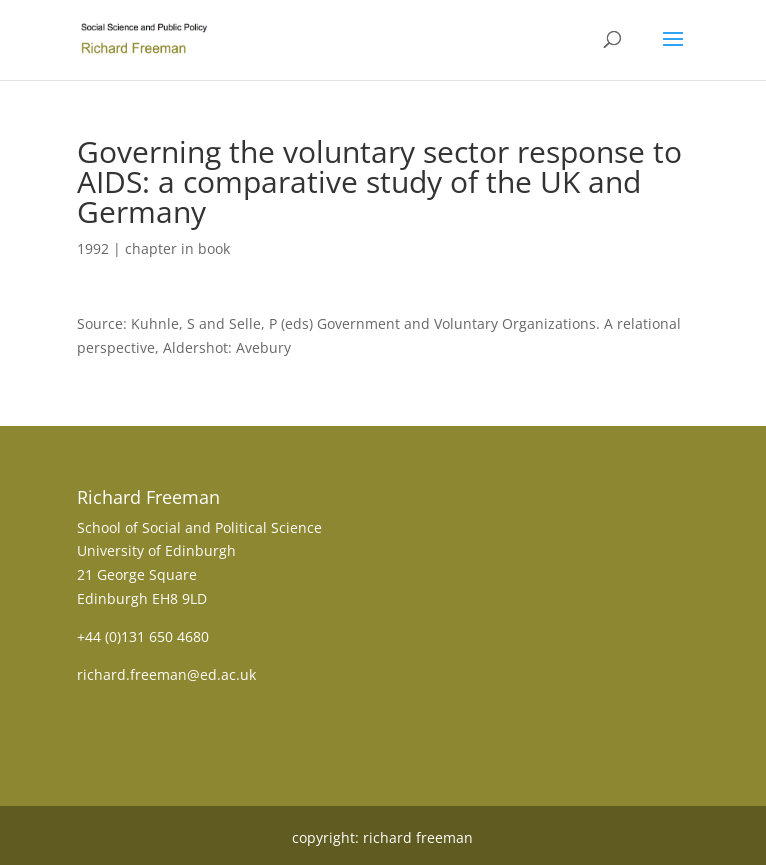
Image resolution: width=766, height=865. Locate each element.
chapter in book (177, 248)
